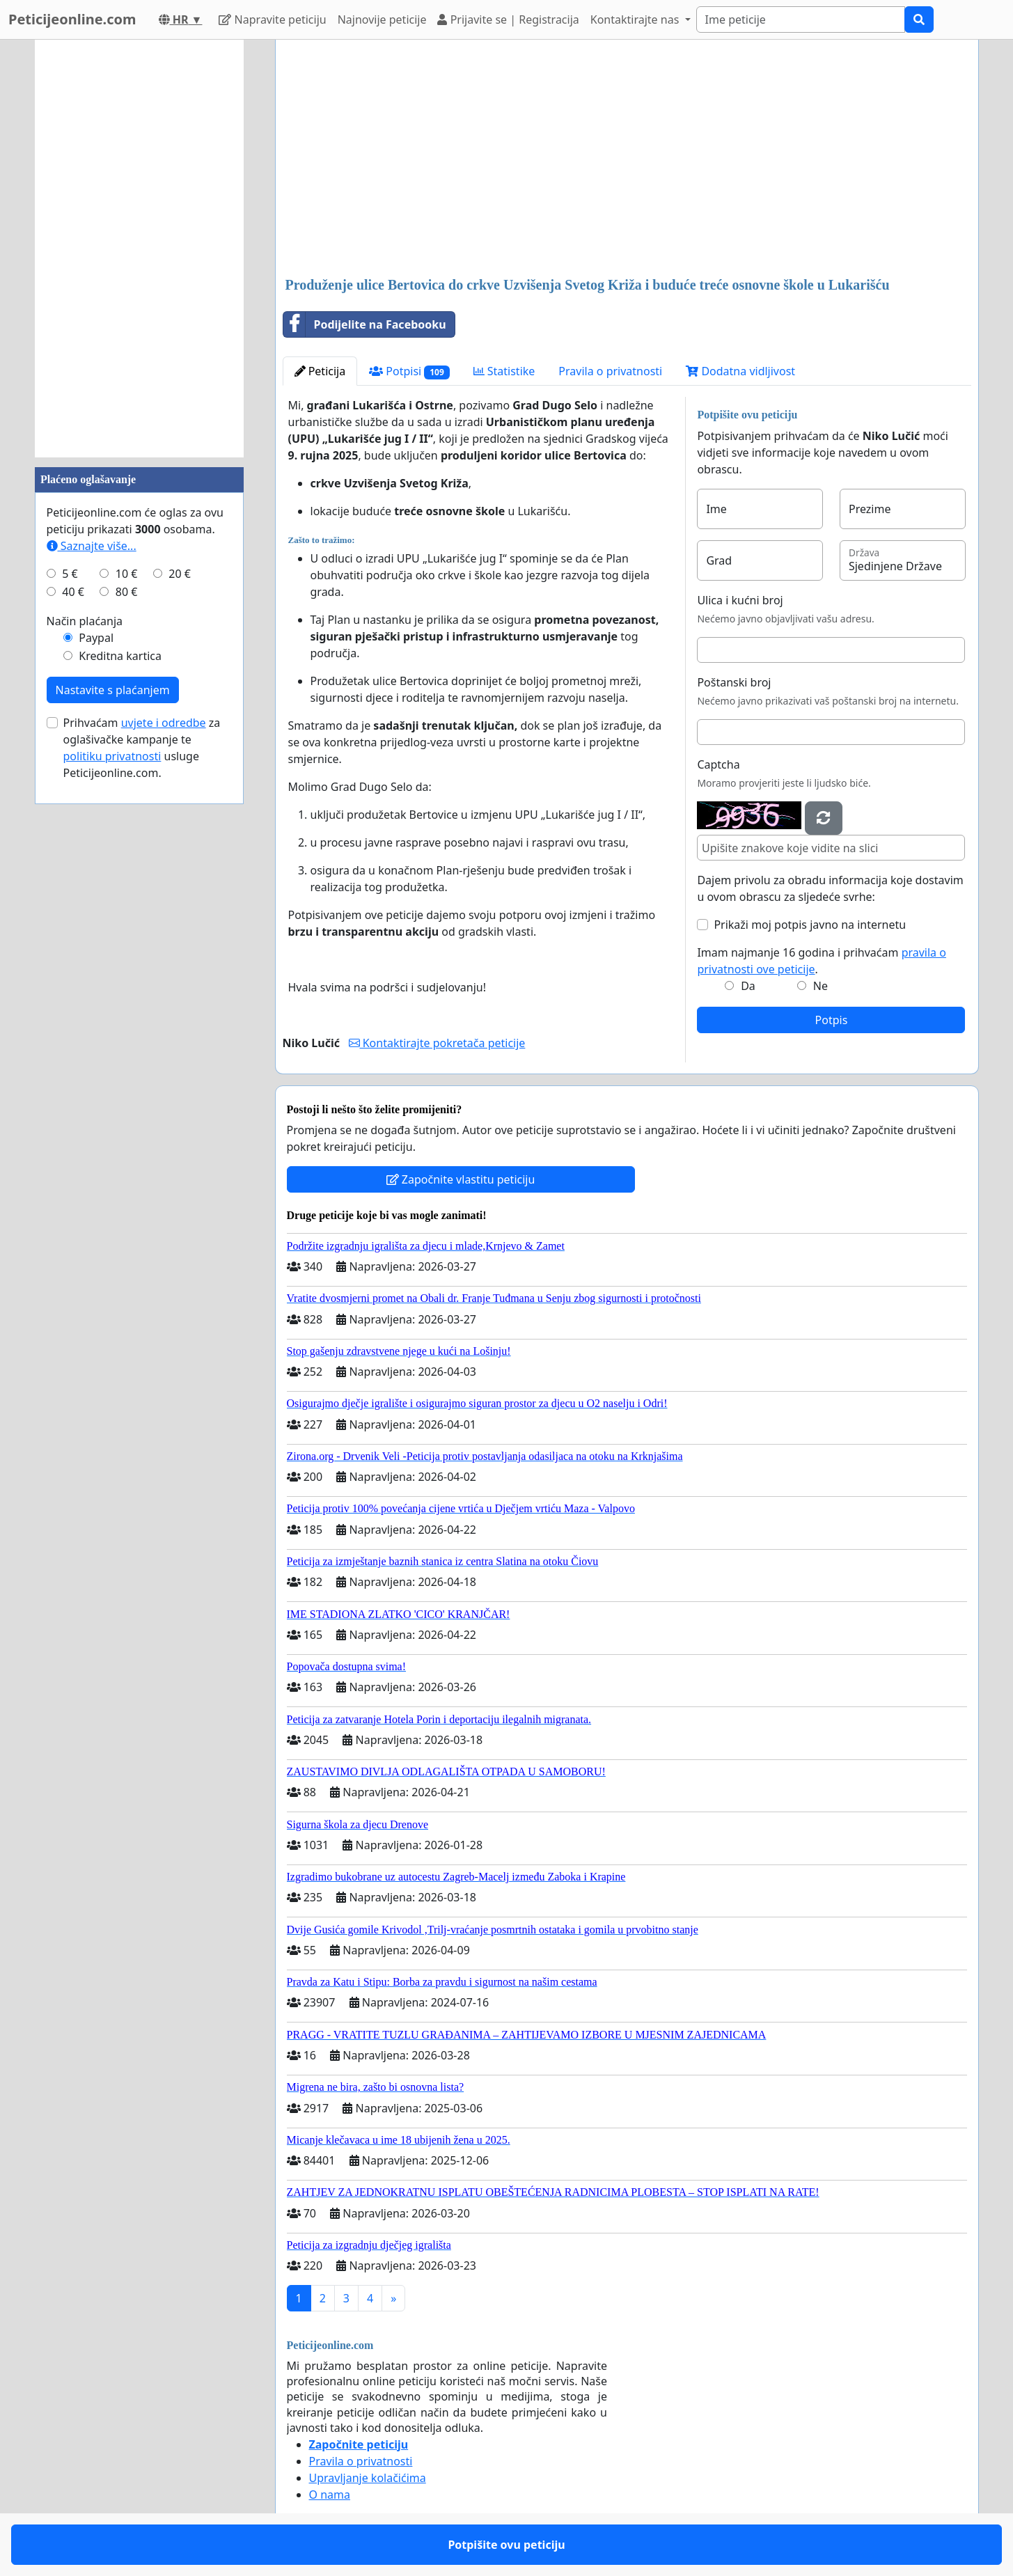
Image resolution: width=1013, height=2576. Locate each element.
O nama (329, 2494)
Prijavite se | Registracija (508, 19)
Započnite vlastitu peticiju (460, 1179)
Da (748, 986)
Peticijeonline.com (72, 19)
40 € (73, 591)
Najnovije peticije (382, 19)
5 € (69, 573)
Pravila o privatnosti (610, 371)
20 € (179, 573)
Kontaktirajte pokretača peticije (437, 1043)
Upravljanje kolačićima (367, 2477)
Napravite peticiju (272, 19)
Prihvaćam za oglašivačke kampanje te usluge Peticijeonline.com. (142, 747)
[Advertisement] (627, 159)
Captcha (718, 764)
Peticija (320, 371)
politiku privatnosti (112, 756)
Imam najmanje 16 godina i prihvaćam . (821, 961)
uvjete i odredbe (163, 722)
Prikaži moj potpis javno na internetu (810, 924)
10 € (127, 573)
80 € (127, 591)
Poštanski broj (734, 682)
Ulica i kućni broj (740, 600)
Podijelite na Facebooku (364, 324)
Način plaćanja (85, 621)
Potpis (831, 1020)
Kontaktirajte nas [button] (636, 19)
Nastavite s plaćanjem (113, 690)
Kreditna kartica (120, 655)
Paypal (96, 637)
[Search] (800, 19)
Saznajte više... (91, 545)
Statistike (504, 371)
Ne (820, 986)
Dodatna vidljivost (740, 371)
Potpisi (409, 371)
